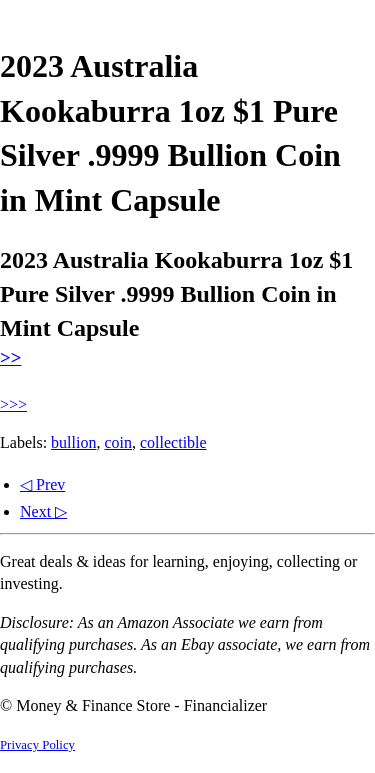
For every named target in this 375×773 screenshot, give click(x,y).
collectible (173, 442)
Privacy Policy (37, 745)
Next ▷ (43, 511)
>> (10, 357)
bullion (73, 442)
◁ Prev (42, 484)
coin (118, 442)
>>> (13, 404)
